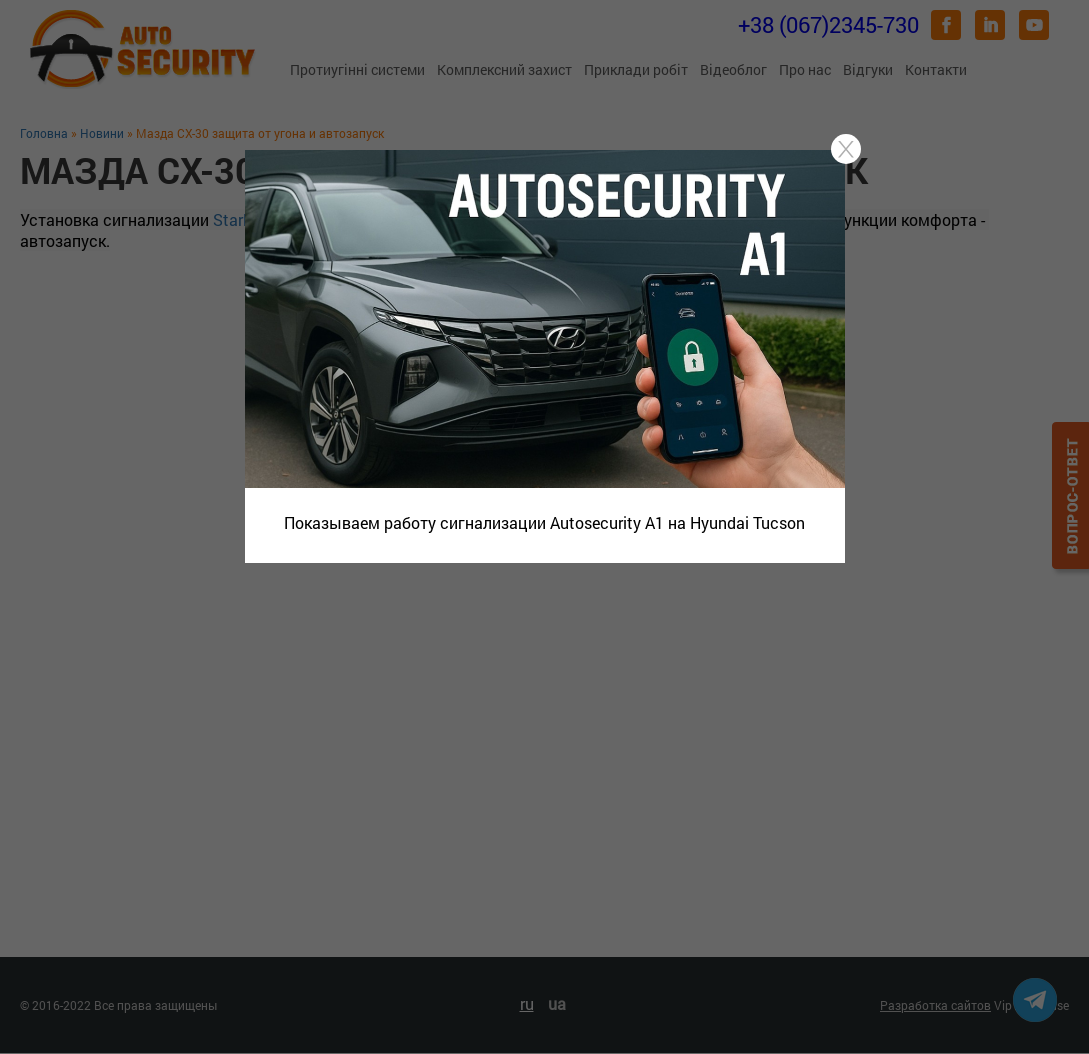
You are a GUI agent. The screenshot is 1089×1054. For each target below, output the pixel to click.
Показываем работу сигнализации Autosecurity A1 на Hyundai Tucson (544, 522)
